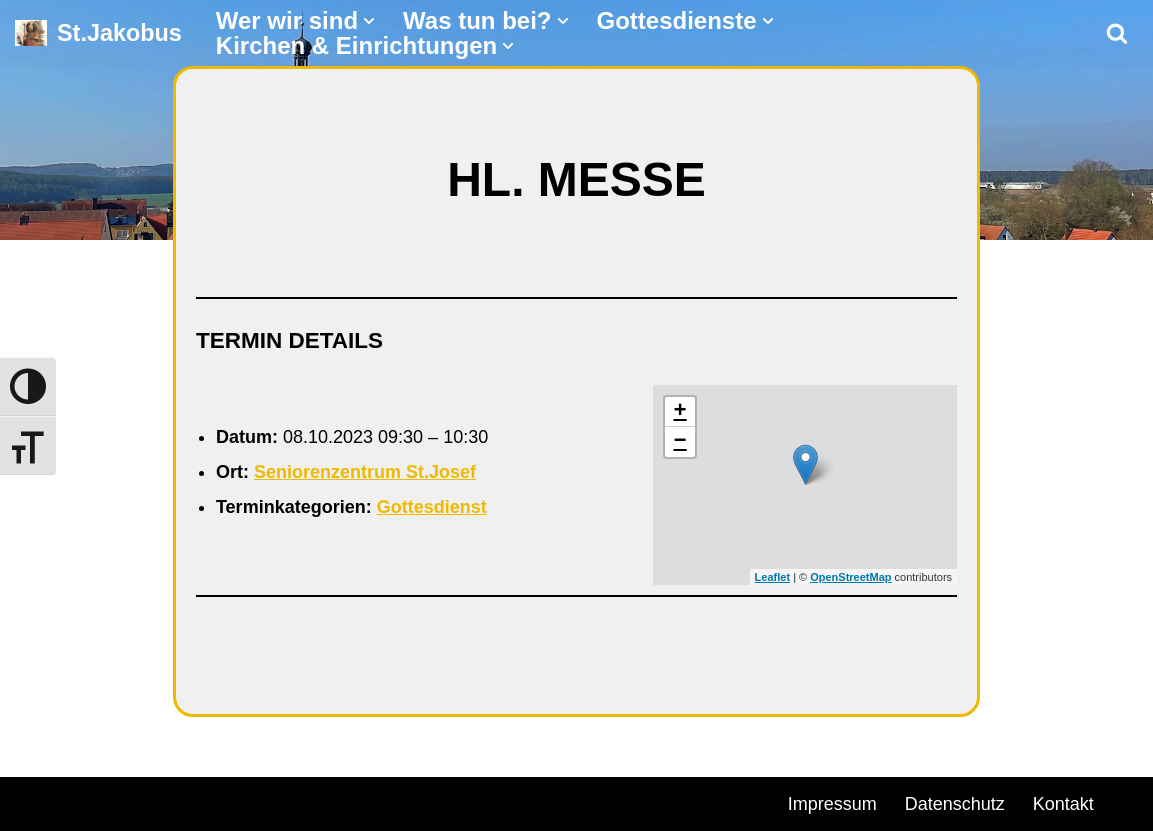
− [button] (680, 442)
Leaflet (772, 577)
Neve (36, 801)
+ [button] (680, 412)
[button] (369, 21)
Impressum (832, 804)
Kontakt (1063, 804)
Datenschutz (955, 804)
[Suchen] (1117, 33)
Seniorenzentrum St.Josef (365, 472)
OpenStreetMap (850, 577)
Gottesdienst (432, 507)
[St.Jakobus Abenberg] (98, 33)
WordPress (242, 801)
